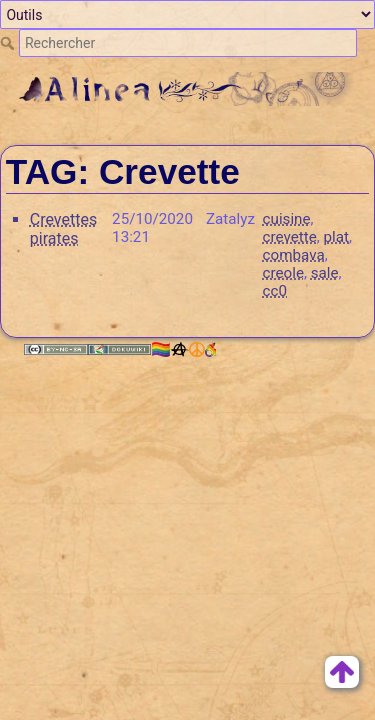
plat (336, 237)
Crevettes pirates (63, 229)
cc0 (275, 291)
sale (325, 273)
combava (294, 255)
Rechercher (9, 43)
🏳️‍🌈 (183, 349)
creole (283, 273)
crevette (290, 237)
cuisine (287, 219)
